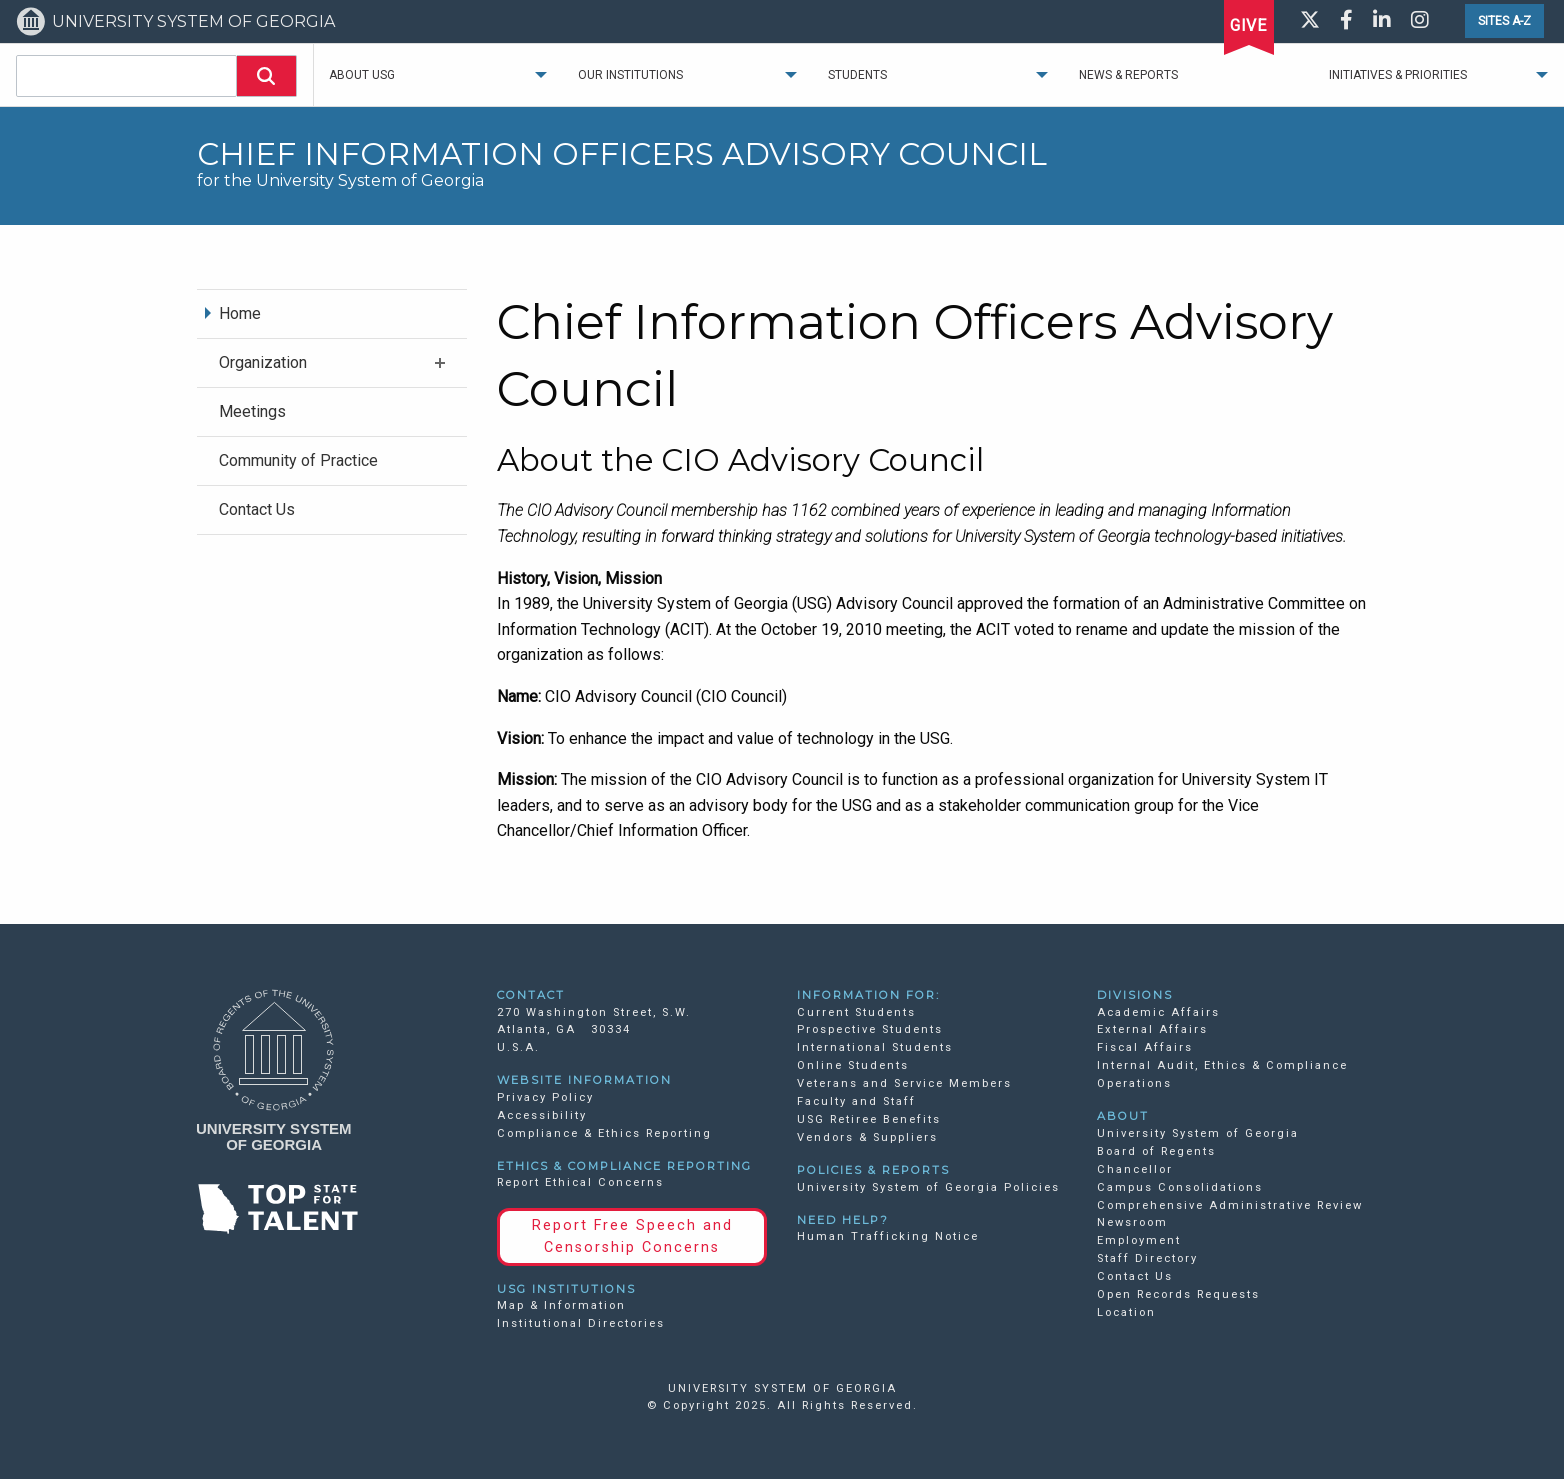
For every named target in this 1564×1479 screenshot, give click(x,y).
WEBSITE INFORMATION (584, 1080)
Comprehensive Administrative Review (1230, 1205)
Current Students (856, 1012)
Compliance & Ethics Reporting (604, 1133)
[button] (267, 76)
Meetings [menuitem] (252, 411)
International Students (875, 1047)
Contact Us (1135, 1276)
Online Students (853, 1065)
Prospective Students (870, 1029)
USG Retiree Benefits (869, 1119)
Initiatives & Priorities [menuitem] (1398, 75)
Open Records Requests (1178, 1294)
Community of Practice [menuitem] (298, 460)
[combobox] (126, 76)
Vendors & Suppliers (867, 1137)
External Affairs (1152, 1029)
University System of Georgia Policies (928, 1187)
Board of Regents (1156, 1151)
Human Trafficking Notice (888, 1236)
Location (1126, 1312)
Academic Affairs (1158, 1012)
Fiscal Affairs (1145, 1047)
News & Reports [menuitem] (1128, 75)
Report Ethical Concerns (580, 1182)
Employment (1139, 1240)
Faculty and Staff (856, 1101)
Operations (1134, 1083)
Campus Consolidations (1180, 1187)
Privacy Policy (545, 1097)
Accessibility (542, 1115)
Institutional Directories (581, 1323)
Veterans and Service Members (904, 1083)
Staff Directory (1147, 1258)
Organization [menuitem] (263, 362)
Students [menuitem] (857, 75)
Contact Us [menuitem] (257, 509)
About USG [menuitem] (362, 75)
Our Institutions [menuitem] (630, 75)
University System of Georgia (1198, 1133)
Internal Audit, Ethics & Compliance (1222, 1065)
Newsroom (1132, 1222)
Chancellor (1135, 1169)
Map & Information (561, 1305)
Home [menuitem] (240, 313)
